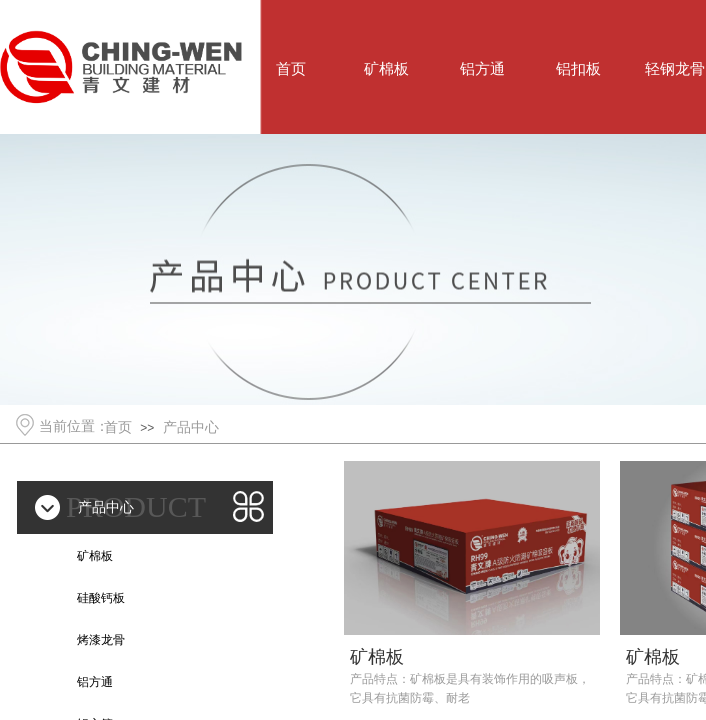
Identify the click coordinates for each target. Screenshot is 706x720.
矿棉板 (377, 657)
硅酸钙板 (101, 598)
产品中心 (191, 427)
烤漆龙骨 (101, 640)
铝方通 (95, 682)
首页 (118, 427)
